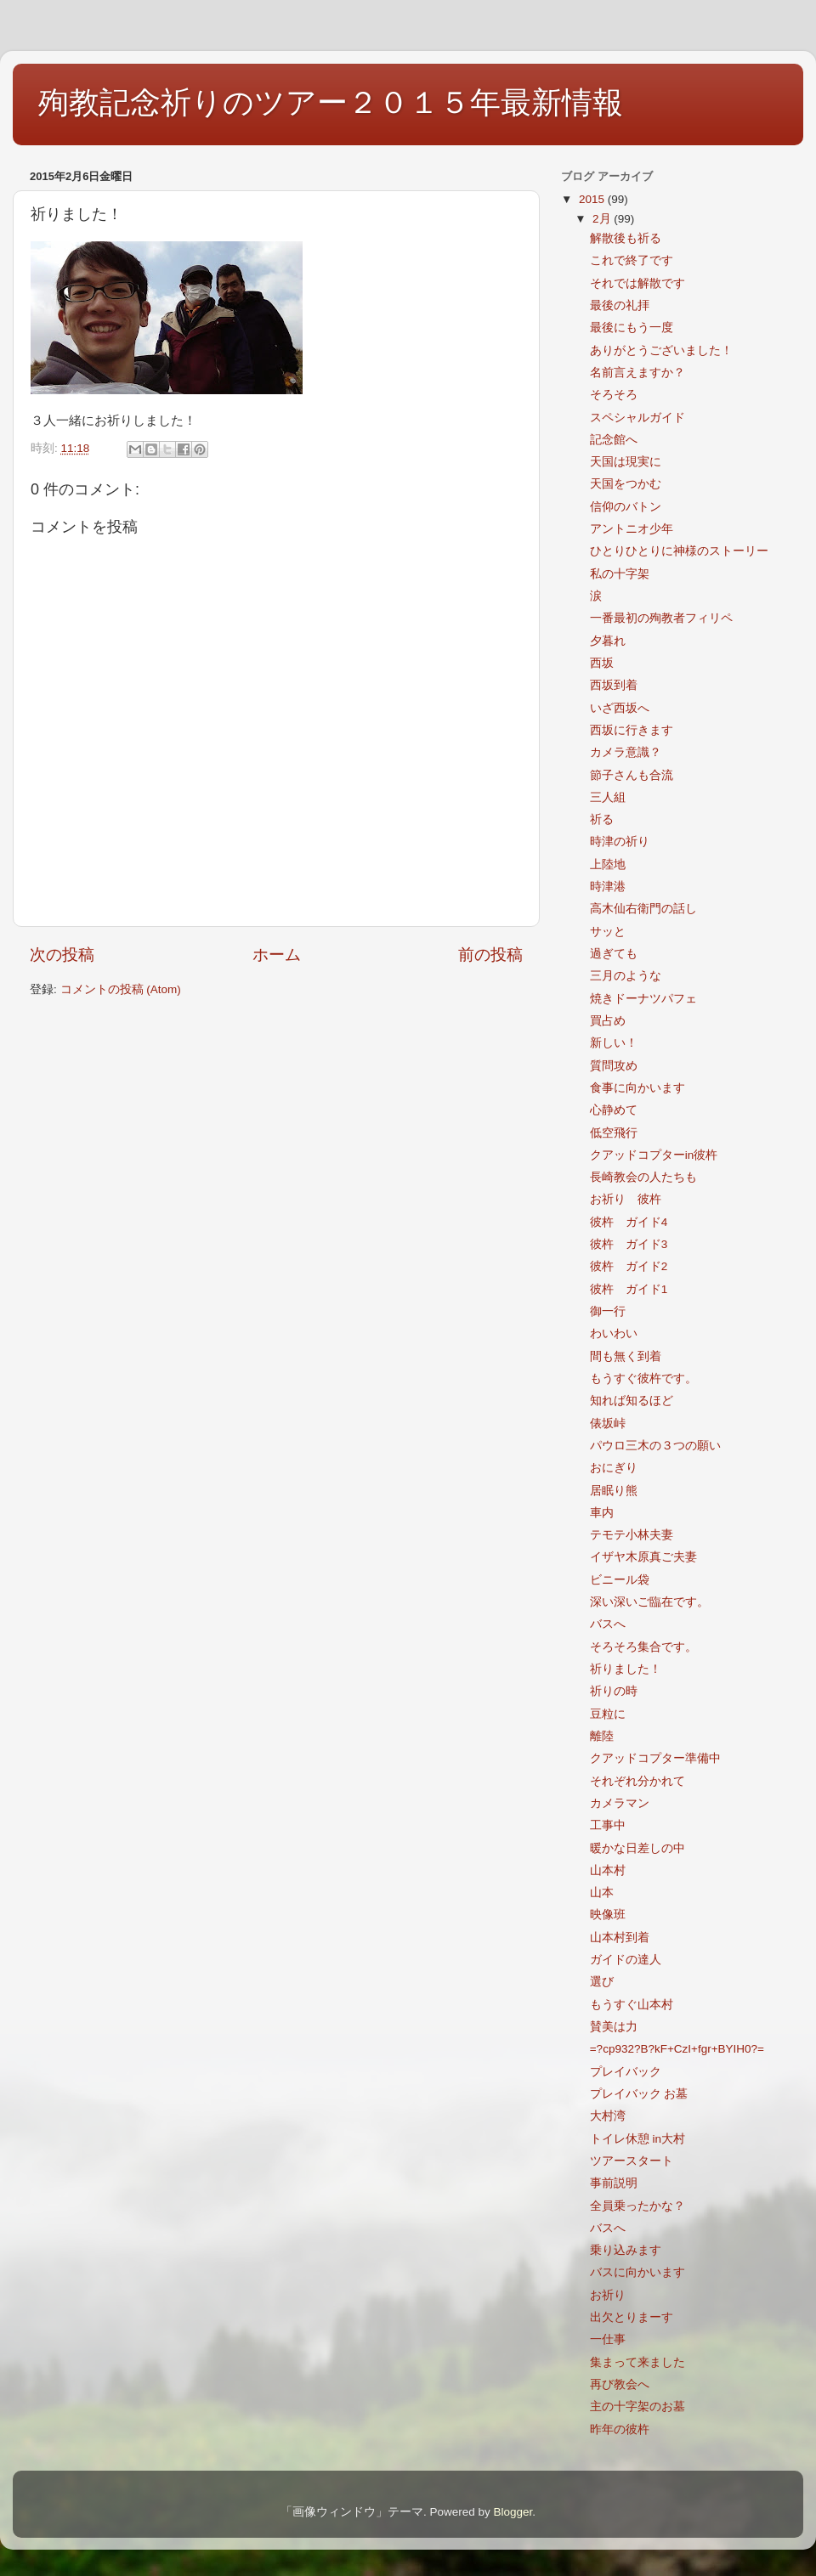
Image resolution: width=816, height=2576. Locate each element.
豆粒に (608, 1714)
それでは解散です (637, 283)
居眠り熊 (614, 1490)
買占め (608, 1020)
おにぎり (614, 1467)
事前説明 (614, 2183)
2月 (603, 218)
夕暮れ (608, 641)
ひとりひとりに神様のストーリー (679, 551)
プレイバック (625, 2071)
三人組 (608, 797)
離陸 (602, 1736)
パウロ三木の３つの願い (655, 1445)
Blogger (512, 2511)
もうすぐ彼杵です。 (643, 1378)
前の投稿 (490, 954)
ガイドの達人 (625, 1959)
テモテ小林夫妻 (631, 1534)
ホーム (276, 954)
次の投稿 (62, 954)
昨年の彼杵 (619, 2429)
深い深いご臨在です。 (649, 1602)
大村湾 (608, 2116)
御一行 (608, 1311)
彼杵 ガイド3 (629, 1244)
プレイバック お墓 (639, 2093)
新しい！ (614, 1043)
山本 (602, 1892)
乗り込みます (625, 2250)
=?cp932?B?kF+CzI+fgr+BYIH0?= (677, 2048)
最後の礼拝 (619, 305)
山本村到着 (619, 1937)
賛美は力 (614, 2026)
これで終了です (631, 260)
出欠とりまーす (631, 2317)
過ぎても (614, 953)
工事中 (608, 1825)
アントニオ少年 (631, 529)
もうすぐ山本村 (631, 2004)
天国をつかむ (625, 483)
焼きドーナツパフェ (643, 998)
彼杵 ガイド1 (629, 1289)
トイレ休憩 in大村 (637, 2139)
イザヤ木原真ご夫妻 (643, 1557)
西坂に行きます (631, 730)
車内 (602, 1512)
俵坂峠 (608, 1423)
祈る (602, 819)
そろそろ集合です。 (643, 1647)
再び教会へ (619, 2384)
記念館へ (614, 439)
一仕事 (608, 2339)
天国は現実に (625, 461)
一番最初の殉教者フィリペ (661, 618)
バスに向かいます (637, 2272)
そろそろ (614, 394)
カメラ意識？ (625, 752)
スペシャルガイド (637, 417)
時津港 (608, 886)
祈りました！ (625, 1669)
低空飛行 (614, 1133)
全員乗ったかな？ (637, 2206)
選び (602, 1981)
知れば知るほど (631, 1400)
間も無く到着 (625, 1356)
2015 (593, 199)
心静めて (614, 1110)
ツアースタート (631, 2161)
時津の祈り (619, 841)
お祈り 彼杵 (625, 1199)
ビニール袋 (619, 1579)
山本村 (608, 1870)
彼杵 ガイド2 (629, 1266)
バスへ (608, 1624)
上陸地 (608, 864)
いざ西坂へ (619, 708)
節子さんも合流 (631, 775)
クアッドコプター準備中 (655, 1758)
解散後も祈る (625, 238)
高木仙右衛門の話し (643, 908)
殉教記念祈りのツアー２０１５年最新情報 (330, 102)
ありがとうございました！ (661, 350)
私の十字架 (619, 574)
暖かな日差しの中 (637, 1848)
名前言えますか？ (637, 372)
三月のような (625, 975)
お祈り (608, 2295)
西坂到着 (614, 685)
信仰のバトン (625, 506)
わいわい (614, 1333)
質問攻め (614, 1065)
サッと (608, 931)
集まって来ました (637, 2362)
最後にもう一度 (631, 327)
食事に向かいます (637, 1088)
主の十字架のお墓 (637, 2406)
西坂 (602, 663)
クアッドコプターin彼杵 (654, 1155)
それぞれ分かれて (637, 1781)
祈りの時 (614, 1691)
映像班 (608, 1914)
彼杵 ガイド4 (629, 1222)
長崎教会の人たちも (643, 1177)
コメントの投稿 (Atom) (120, 989)
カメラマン (619, 1803)
